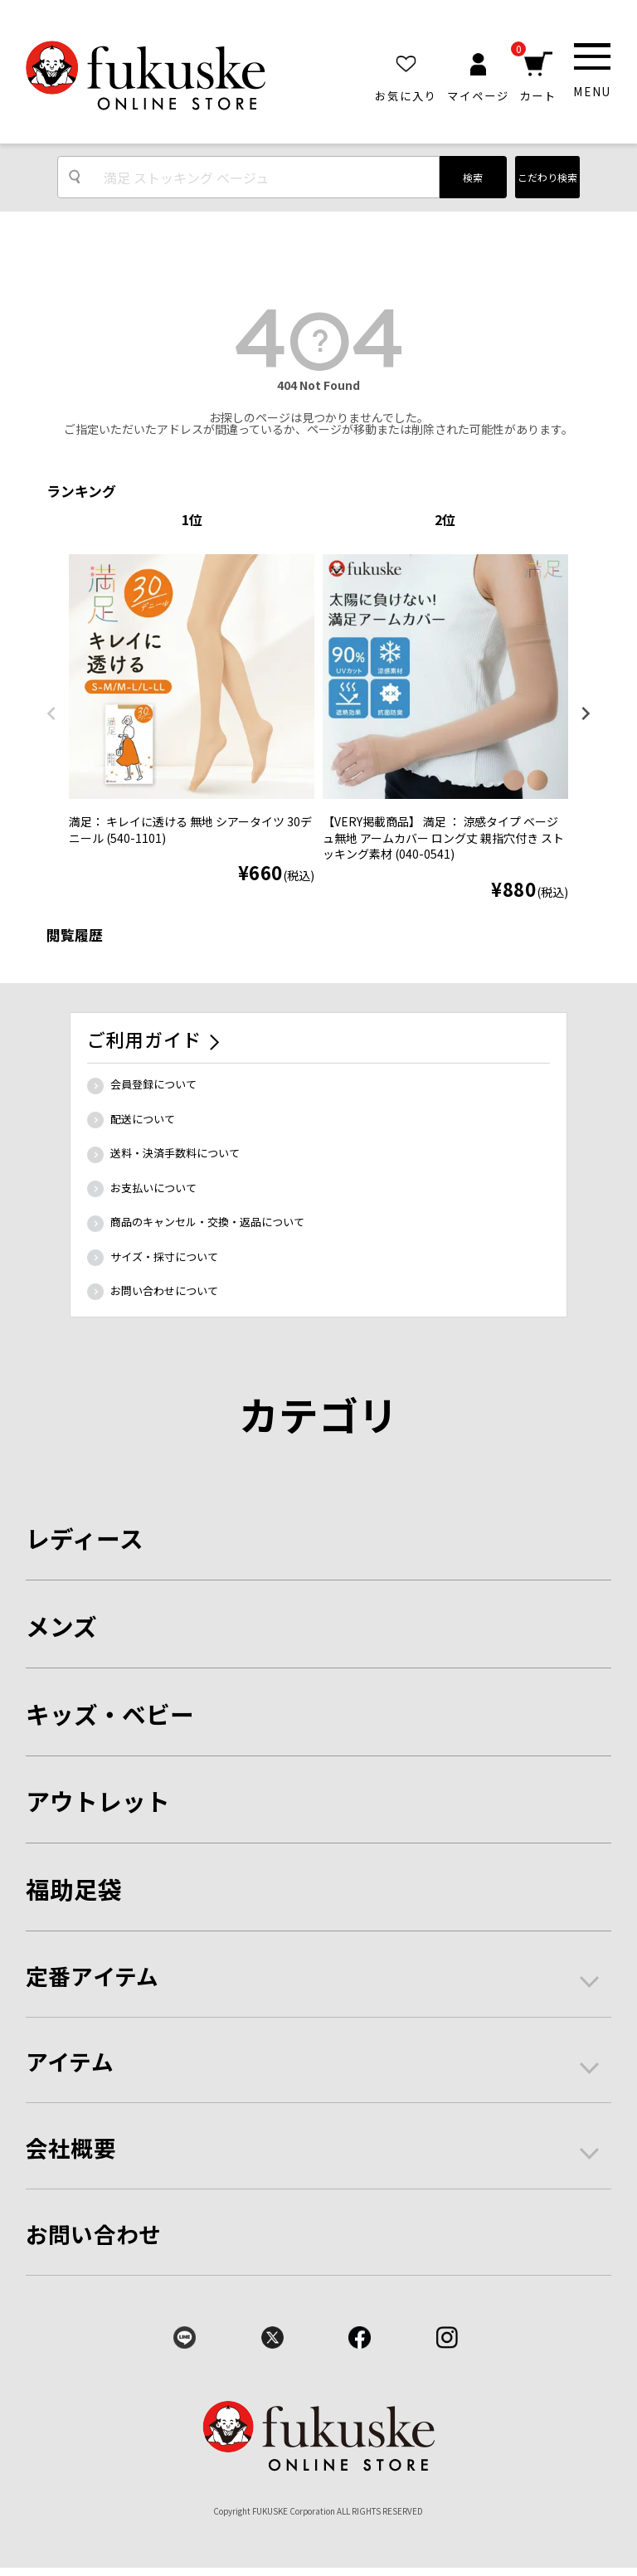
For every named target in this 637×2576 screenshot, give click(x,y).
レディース (84, 1538)
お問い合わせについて (164, 1290)
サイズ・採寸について (164, 1256)
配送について (142, 1119)
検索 (473, 177)
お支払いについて (153, 1187)
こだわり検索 (547, 177)
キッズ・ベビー (110, 1714)
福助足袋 (74, 1889)
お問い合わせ (94, 2234)
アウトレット (98, 1801)
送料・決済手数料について (175, 1153)
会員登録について (153, 1084)
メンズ (61, 1626)
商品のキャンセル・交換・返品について (207, 1222)
